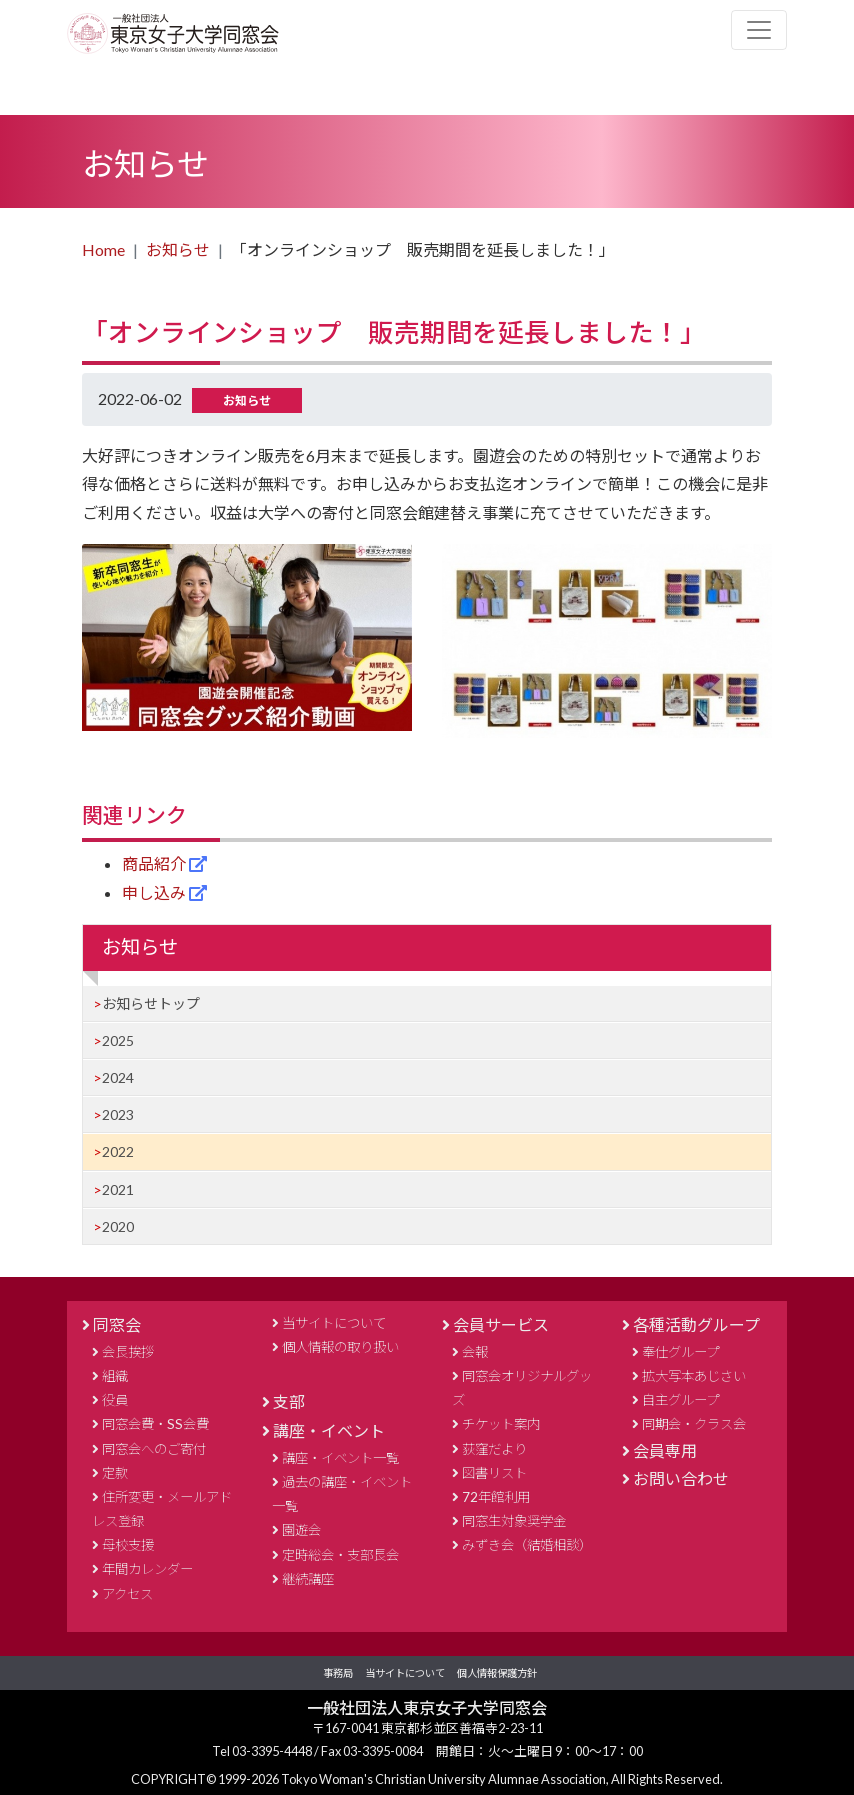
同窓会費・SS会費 (155, 1424)
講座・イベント (329, 1430)
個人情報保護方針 (497, 1673)
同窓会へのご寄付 (154, 1449)
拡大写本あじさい (694, 1376)
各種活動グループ (696, 1324)
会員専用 (665, 1450)
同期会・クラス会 (694, 1424)
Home (103, 249)
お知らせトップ (151, 1003)
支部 (289, 1401)
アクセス (127, 1594)
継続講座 (308, 1579)
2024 (118, 1077)
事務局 (338, 1673)
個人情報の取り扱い (340, 1347)
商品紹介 (155, 863)
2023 (118, 1114)
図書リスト (494, 1473)
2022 (118, 1151)
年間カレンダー (147, 1569)
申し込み (155, 892)
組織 (115, 1376)
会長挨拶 (128, 1352)
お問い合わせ (681, 1478)
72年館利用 (496, 1497)
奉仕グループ (680, 1352)
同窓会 (117, 1324)
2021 (118, 1189)
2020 (118, 1226)
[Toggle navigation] (759, 30)
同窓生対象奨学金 (514, 1521)
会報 (475, 1352)
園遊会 (301, 1530)
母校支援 (128, 1545)
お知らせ (178, 249)
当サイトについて (334, 1323)
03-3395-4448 (273, 1751)
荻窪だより (494, 1449)
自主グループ (680, 1400)
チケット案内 (501, 1424)
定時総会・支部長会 (340, 1555)
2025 (118, 1040)
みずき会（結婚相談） (527, 1545)
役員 (115, 1400)
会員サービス (501, 1324)
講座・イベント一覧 (340, 1458)
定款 (115, 1473)
